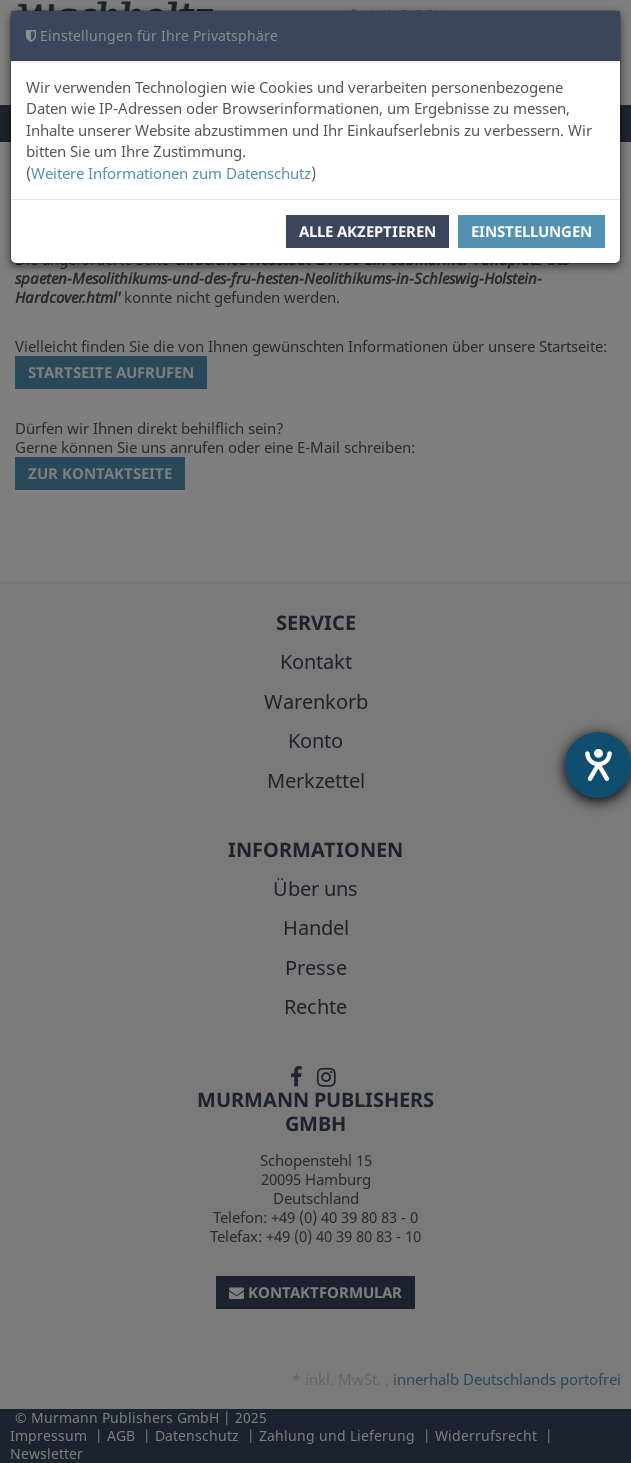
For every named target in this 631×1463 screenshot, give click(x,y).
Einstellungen (531, 231)
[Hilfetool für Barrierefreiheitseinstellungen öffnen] (598, 765)
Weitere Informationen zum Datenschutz (171, 173)
